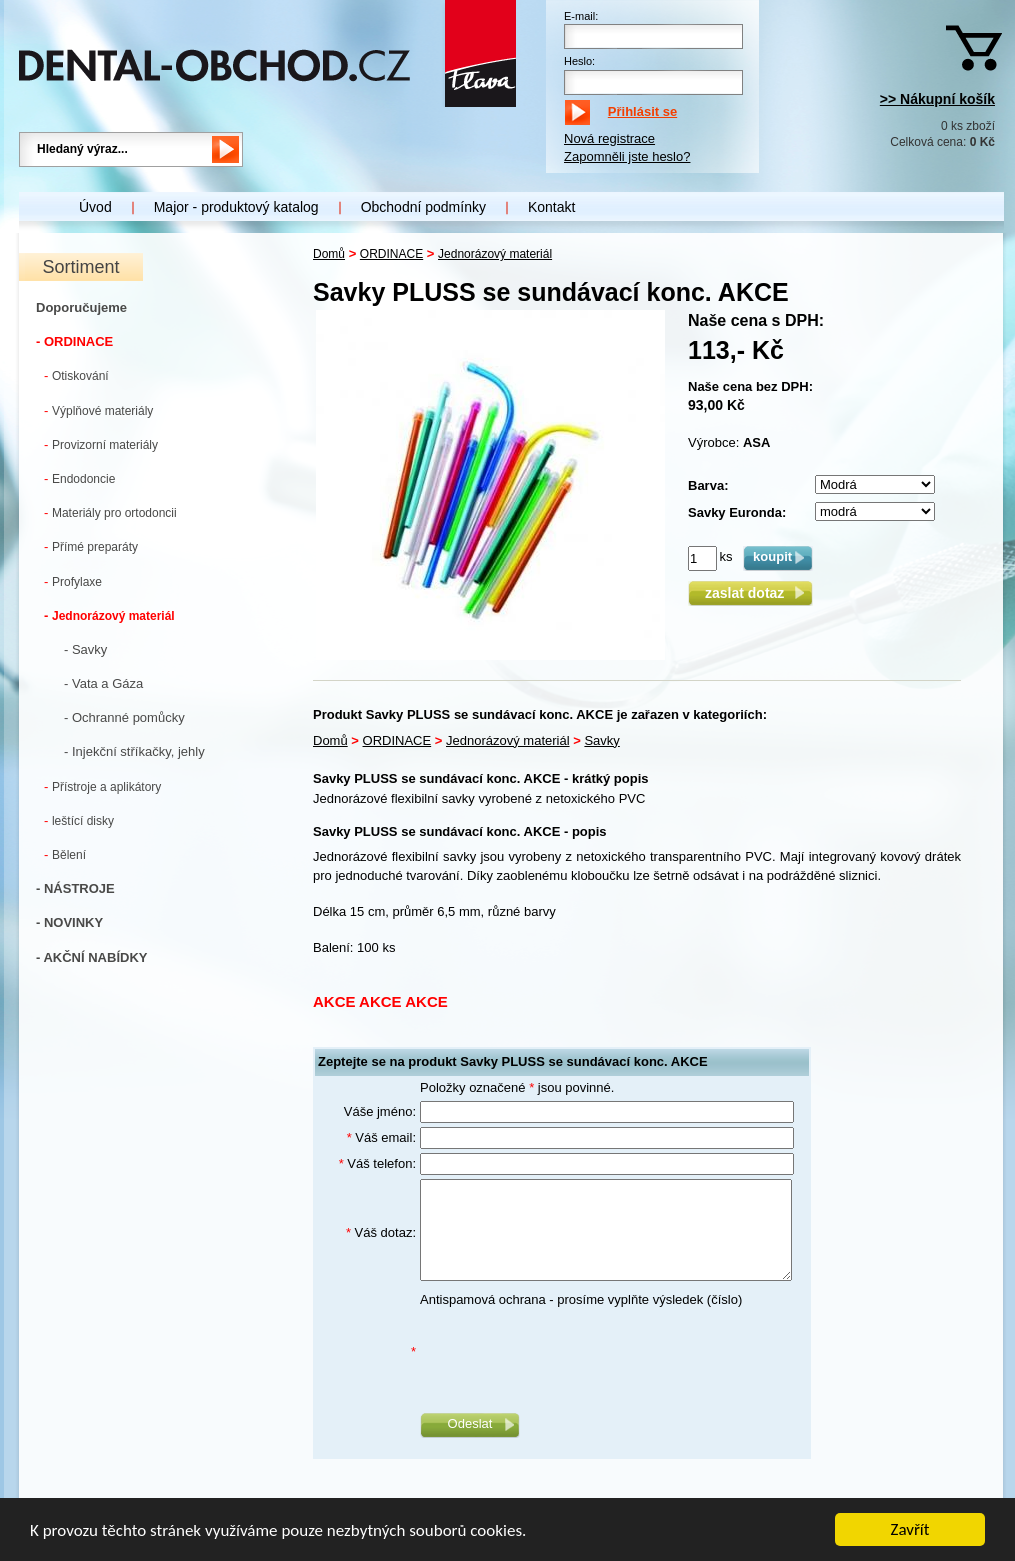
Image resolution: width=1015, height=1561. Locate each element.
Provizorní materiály (101, 444)
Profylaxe (73, 581)
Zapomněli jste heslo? (627, 156)
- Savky (85, 649)
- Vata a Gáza (103, 683)
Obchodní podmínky (423, 207)
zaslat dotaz (750, 593)
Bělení (65, 854)
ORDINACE (391, 254)
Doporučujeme (81, 307)
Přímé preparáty (91, 546)
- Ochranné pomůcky (124, 717)
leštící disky (79, 820)
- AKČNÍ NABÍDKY (91, 957)
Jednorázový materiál (109, 615)
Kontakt (551, 207)
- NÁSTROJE (75, 888)
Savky (601, 740)
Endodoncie (79, 478)
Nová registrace (609, 138)
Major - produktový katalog (236, 207)
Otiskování (76, 375)
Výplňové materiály (98, 410)
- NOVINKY (69, 922)
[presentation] (572, 1352)
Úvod (95, 207)
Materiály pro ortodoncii (110, 512)
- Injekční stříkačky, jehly (134, 751)
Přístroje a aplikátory (102, 786)
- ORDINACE (74, 341)
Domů (329, 254)
